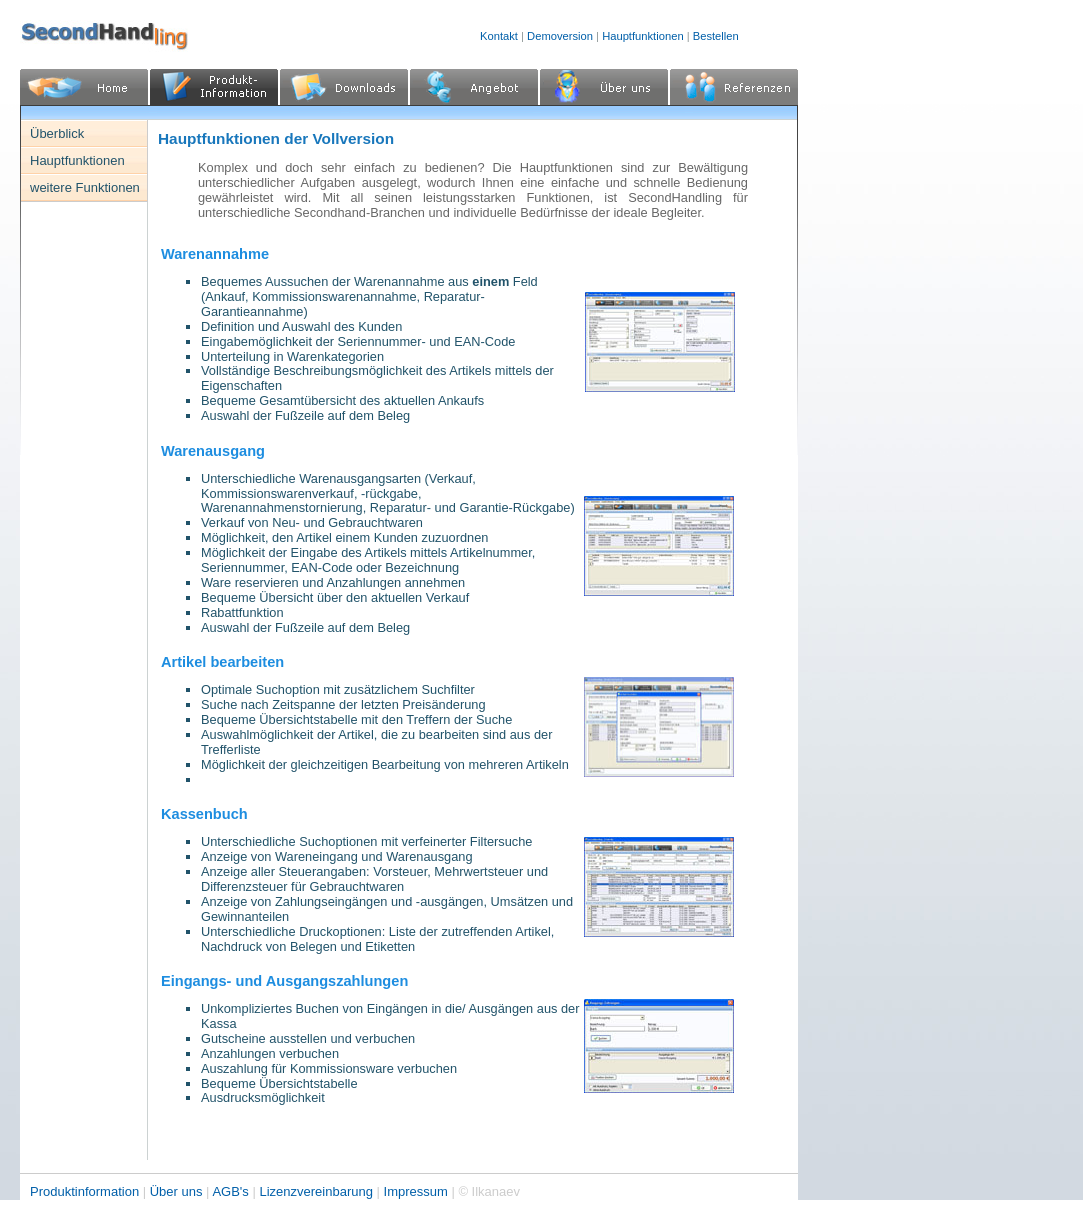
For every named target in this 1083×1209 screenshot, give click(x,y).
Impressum (418, 1191)
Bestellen (716, 36)
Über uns (178, 1191)
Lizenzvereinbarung (317, 1191)
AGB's (230, 1191)
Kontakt (499, 36)
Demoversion (560, 36)
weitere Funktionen (85, 187)
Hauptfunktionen (642, 36)
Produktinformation (86, 1191)
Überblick (57, 133)
